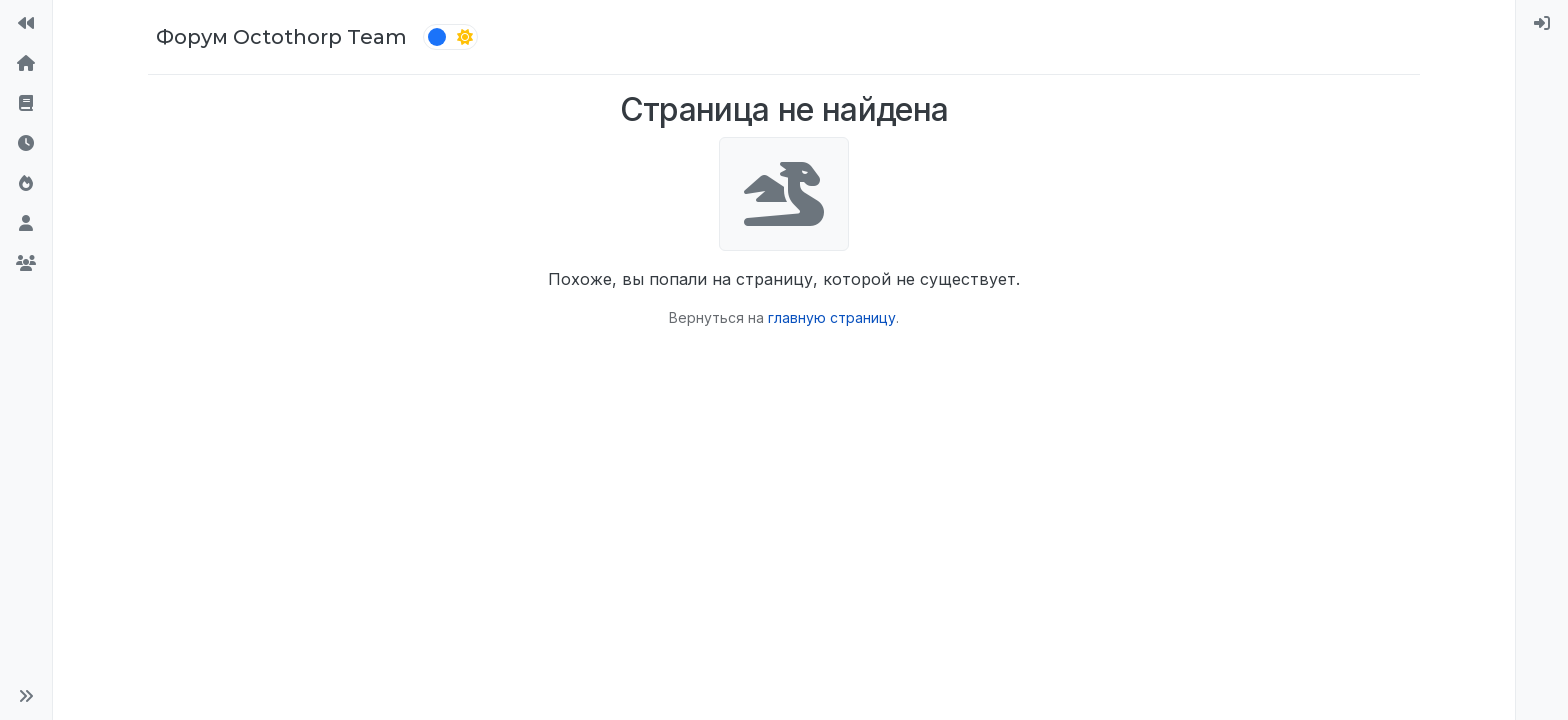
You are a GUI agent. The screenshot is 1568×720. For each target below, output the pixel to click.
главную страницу (832, 317)
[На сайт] (26, 24)
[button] (26, 696)
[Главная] (26, 64)
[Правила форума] (26, 104)
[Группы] (26, 264)
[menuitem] (1542, 24)
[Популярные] (26, 184)
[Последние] (26, 144)
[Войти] (1542, 24)
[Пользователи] (26, 224)
